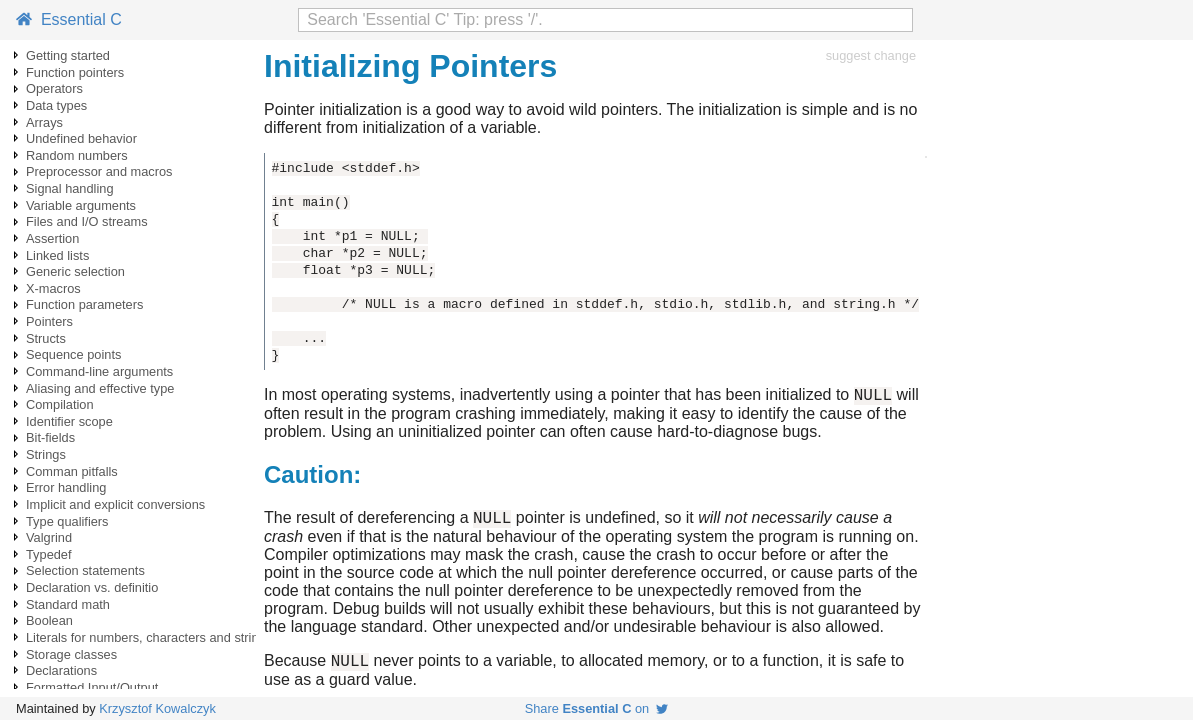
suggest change (871, 55)
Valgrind (49, 537)
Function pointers (75, 72)
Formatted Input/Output (92, 687)
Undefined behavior (81, 138)
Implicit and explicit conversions (115, 504)
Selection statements (85, 570)
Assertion (52, 238)
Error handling (66, 487)
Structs (46, 338)
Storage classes (71, 654)
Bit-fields (50, 437)
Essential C (69, 19)
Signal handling (70, 188)
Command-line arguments (99, 371)
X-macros (53, 288)
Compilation (60, 404)
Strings (46, 454)
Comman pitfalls (72, 471)
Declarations (61, 670)
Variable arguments (81, 205)
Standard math (68, 604)
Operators (54, 88)
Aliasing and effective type (100, 388)
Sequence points (73, 354)
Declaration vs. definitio (92, 587)
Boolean (49, 620)
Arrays (44, 122)
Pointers (49, 321)
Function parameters (84, 304)
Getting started (68, 55)
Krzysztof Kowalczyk (157, 708)
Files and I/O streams (87, 221)
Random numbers (77, 155)
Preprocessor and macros (99, 171)
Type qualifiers (67, 521)
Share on (597, 708)
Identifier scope (69, 421)
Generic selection (75, 271)
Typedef (49, 554)
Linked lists (57, 255)
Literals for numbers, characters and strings (149, 637)
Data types (56, 105)
